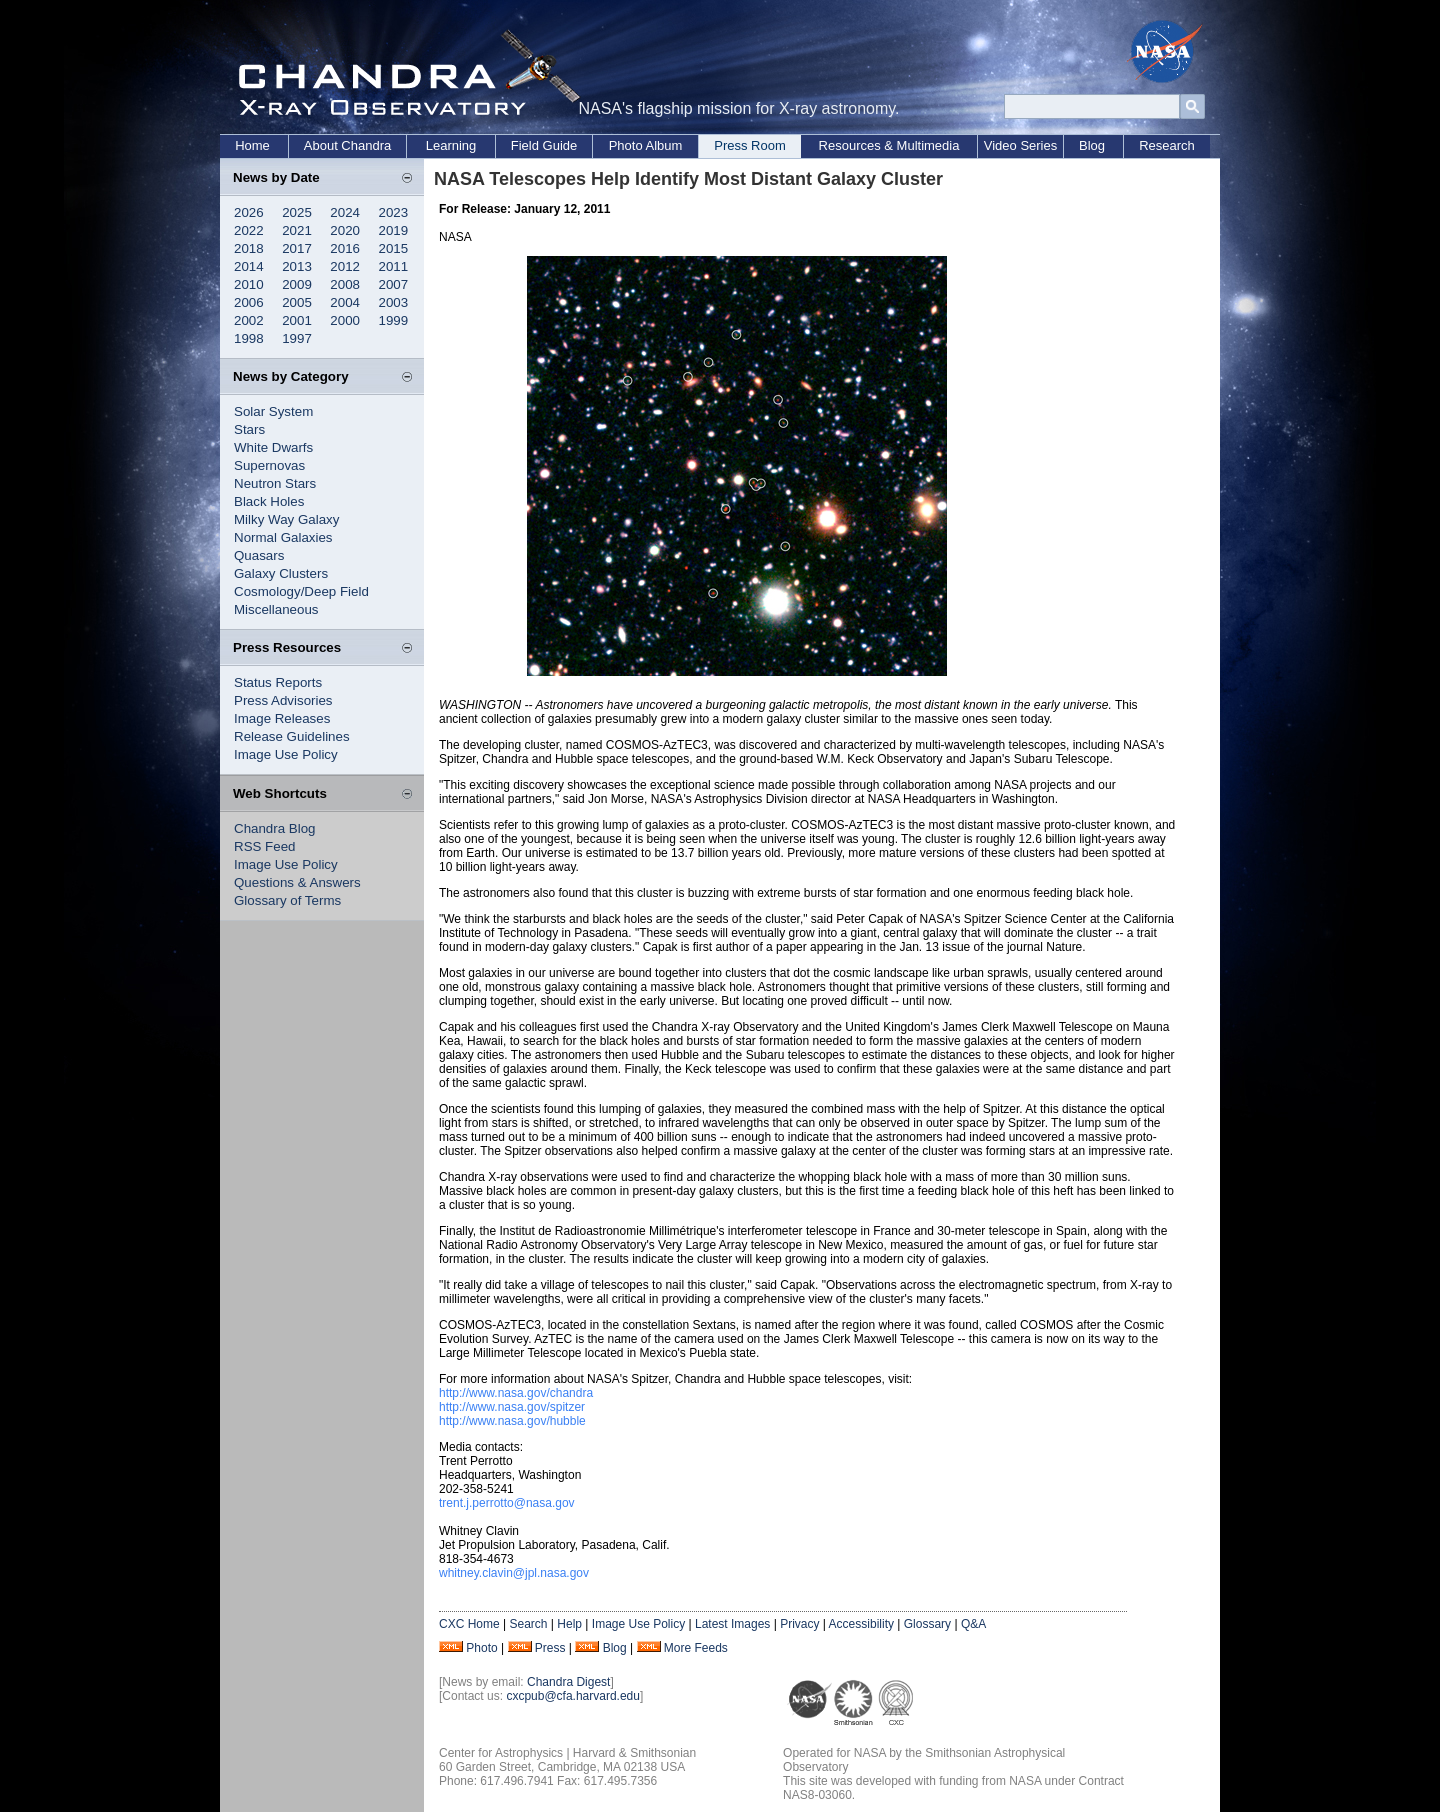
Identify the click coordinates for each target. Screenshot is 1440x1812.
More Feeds (696, 1648)
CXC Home (469, 1624)
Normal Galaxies (283, 537)
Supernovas (269, 465)
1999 (394, 320)
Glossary (927, 1624)
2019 (394, 230)
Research (1167, 145)
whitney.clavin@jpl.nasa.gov (514, 1573)
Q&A (973, 1624)
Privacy (799, 1624)
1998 (249, 338)
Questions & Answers (297, 882)
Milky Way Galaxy (286, 519)
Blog (1092, 145)
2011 (394, 266)
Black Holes (269, 501)
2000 (345, 320)
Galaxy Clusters (281, 573)
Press (550, 1648)
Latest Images (732, 1624)
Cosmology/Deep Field (301, 591)
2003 (394, 302)
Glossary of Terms (287, 900)
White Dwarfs (273, 447)
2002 (249, 320)
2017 (297, 248)
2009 (297, 284)
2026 (249, 212)
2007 (394, 284)
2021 (297, 230)
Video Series (1020, 145)
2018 (249, 248)
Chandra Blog (275, 828)
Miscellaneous (276, 609)
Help (569, 1624)
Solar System (273, 411)
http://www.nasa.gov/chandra (516, 1393)
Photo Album (646, 145)
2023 (394, 212)
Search (528, 1624)
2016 (345, 248)
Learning (451, 145)
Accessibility (861, 1624)
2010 (249, 284)
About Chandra (347, 145)
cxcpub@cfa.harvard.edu (573, 1696)
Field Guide (544, 145)
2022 (249, 230)
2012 (345, 266)
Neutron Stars (275, 483)
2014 (249, 266)
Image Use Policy (286, 754)
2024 (345, 212)
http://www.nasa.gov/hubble (512, 1421)
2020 (345, 230)
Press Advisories (283, 700)
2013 (297, 266)
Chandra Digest (568, 1682)
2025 (297, 212)
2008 (345, 284)
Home (252, 145)
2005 (297, 302)
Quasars (259, 555)
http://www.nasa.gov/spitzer (512, 1407)
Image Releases (282, 718)
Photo (481, 1648)
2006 (249, 302)
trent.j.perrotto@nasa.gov (507, 1503)
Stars (249, 429)
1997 (297, 338)
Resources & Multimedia (889, 145)
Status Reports (278, 682)
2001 (297, 320)
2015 (394, 248)
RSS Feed (265, 846)
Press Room (750, 145)
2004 (345, 302)
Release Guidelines (292, 736)
